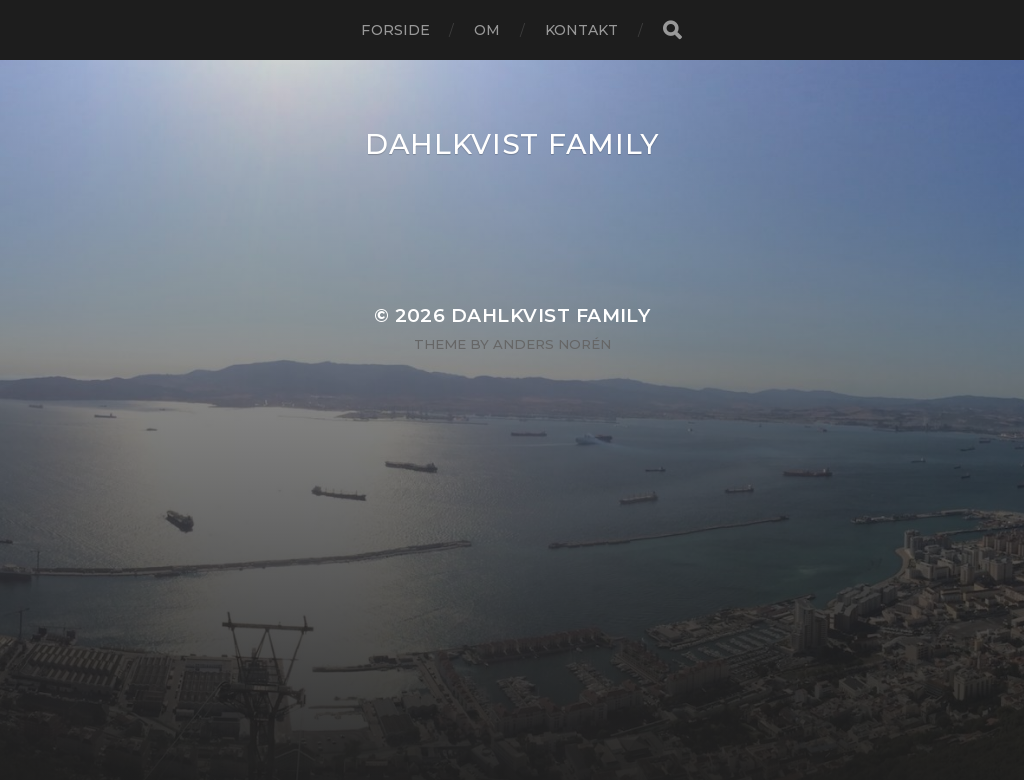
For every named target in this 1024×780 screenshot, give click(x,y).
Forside (395, 30)
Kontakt (582, 30)
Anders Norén (552, 344)
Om (487, 30)
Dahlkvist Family (512, 144)
